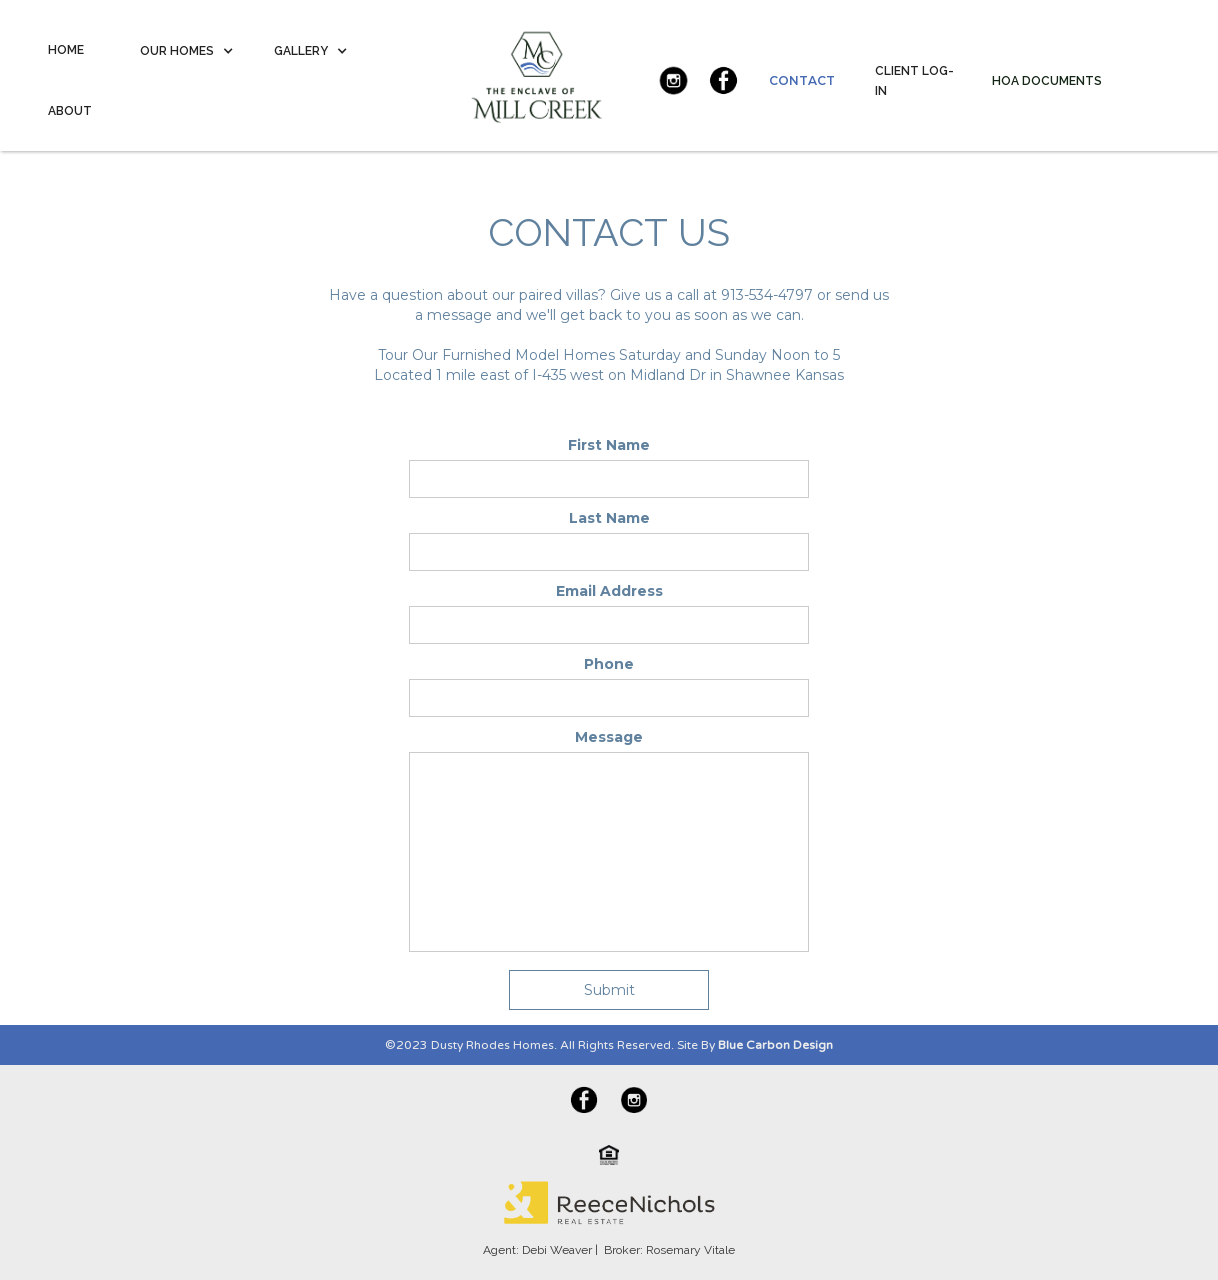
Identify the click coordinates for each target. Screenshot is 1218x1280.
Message (609, 737)
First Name (609, 445)
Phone (609, 664)
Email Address (609, 591)
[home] (524, 70)
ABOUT (70, 111)
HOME (66, 50)
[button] (187, 51)
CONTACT (802, 80)
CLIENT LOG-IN (914, 81)
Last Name (609, 518)
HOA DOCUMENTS (1047, 81)
